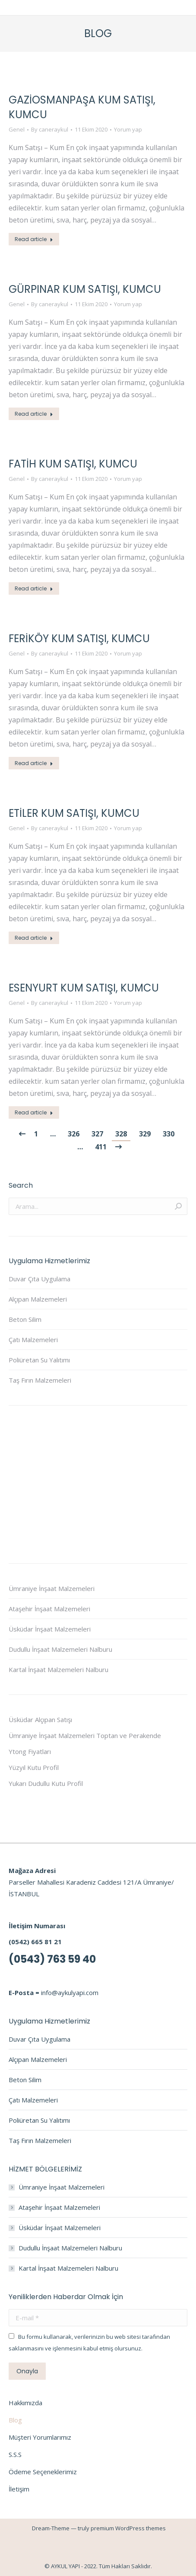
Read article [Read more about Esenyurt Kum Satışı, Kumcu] (34, 1112)
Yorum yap (128, 129)
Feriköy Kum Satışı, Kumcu (79, 638)
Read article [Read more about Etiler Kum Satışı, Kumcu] (34, 937)
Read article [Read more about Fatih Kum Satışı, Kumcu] (34, 588)
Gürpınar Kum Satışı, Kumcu (85, 289)
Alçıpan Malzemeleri (38, 1299)
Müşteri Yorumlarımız (40, 2437)
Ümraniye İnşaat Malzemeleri (52, 1588)
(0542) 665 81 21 (35, 1941)
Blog (15, 2420)
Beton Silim (25, 1319)
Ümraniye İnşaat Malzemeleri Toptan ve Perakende (85, 1735)
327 (97, 1134)
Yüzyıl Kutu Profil (34, 1767)
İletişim (19, 2489)
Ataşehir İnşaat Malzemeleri (49, 1608)
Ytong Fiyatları (30, 1751)
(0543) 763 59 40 (52, 1959)
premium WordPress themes (128, 2528)
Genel (17, 129)
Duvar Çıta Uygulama (39, 1278)
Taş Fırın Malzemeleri (40, 1380)
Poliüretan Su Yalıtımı (39, 1359)
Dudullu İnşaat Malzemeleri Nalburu (60, 1649)
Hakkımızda (25, 2402)
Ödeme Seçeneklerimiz (43, 2471)
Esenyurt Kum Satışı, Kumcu (84, 988)
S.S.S (15, 2454)
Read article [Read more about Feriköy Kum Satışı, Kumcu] (34, 763)
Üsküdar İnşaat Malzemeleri (50, 1629)
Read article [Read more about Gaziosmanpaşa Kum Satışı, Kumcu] (34, 239)
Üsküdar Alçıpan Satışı (40, 1719)
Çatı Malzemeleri (33, 1339)
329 (145, 1134)
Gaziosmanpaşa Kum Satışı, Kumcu (82, 107)
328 (121, 1134)
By (49, 129)
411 (101, 1147)
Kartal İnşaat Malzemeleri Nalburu (58, 1669)
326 (73, 1134)
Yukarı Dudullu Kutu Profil (46, 1783)
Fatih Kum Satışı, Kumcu (73, 464)
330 (168, 1134)
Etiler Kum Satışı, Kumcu (74, 813)
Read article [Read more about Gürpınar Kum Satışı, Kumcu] (34, 413)
